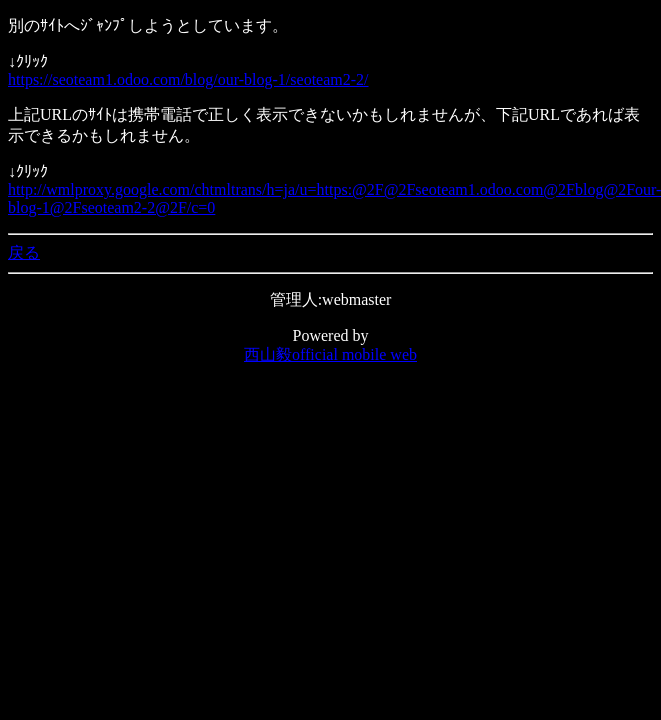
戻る (24, 252)
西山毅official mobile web (330, 354)
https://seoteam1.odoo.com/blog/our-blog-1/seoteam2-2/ (188, 79)
